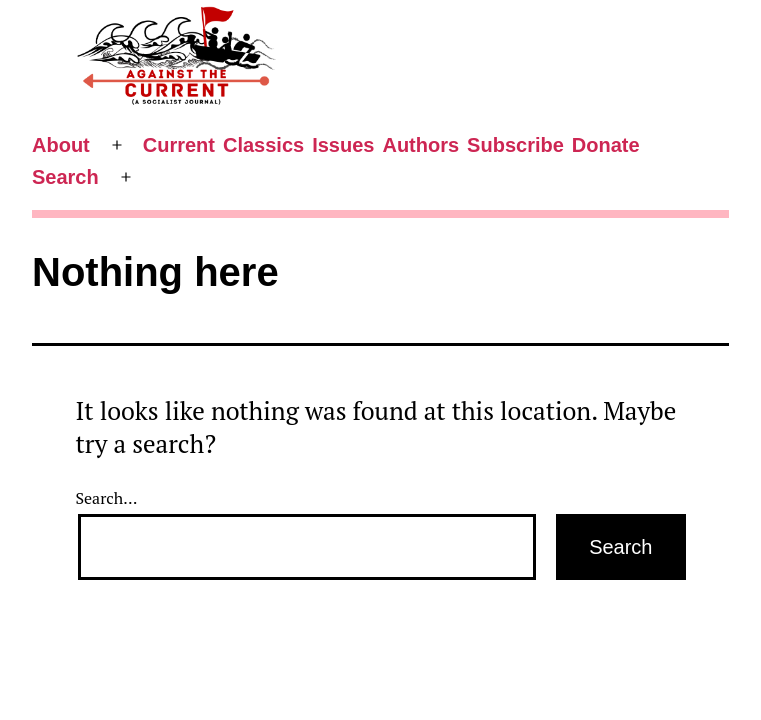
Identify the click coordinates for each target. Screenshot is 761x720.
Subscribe (515, 145)
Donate (606, 145)
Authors (420, 145)
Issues (343, 145)
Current (179, 145)
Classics (263, 145)
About (61, 145)
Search (65, 177)
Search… (107, 498)
